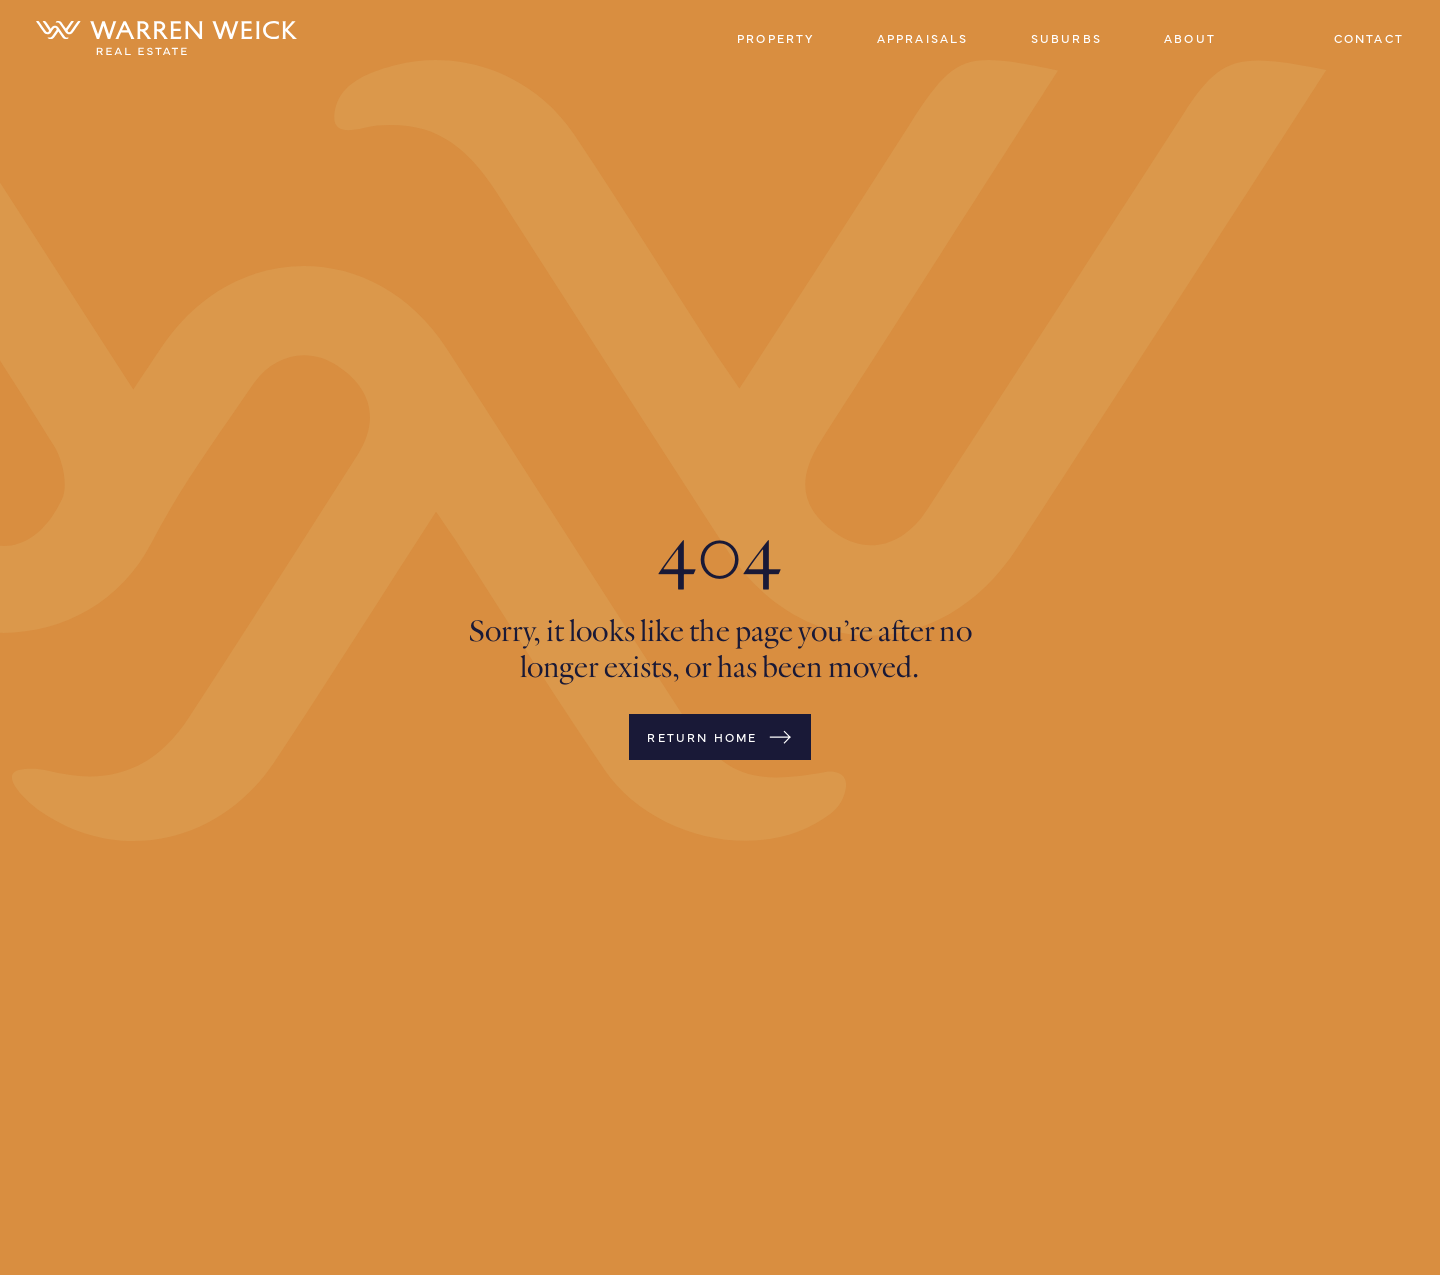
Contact (1369, 38)
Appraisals (923, 38)
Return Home (719, 737)
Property (776, 38)
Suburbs (1066, 38)
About (1190, 38)
